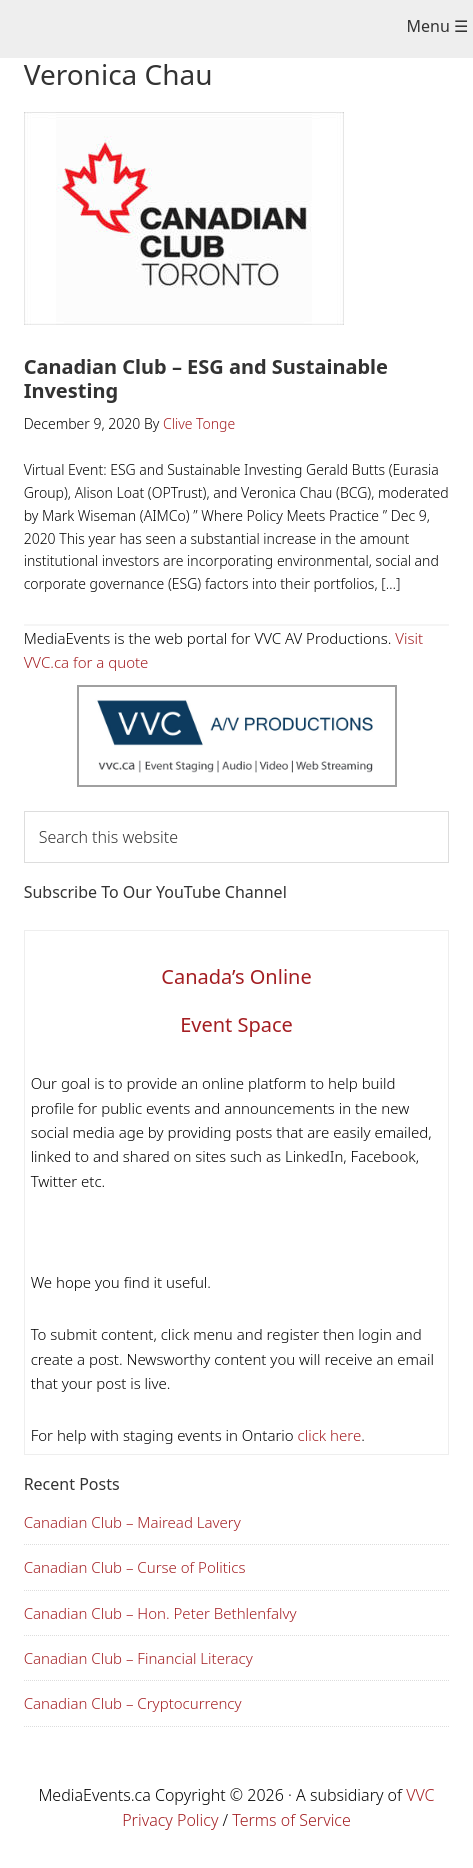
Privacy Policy (170, 1820)
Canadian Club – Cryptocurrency (133, 1703)
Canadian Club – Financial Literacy (138, 1658)
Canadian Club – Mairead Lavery (132, 1522)
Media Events (222, 31)
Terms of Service (291, 1820)
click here (328, 1435)
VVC (420, 1795)
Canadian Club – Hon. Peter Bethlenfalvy (160, 1613)
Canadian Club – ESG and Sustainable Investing (206, 378)
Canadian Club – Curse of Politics (135, 1567)
